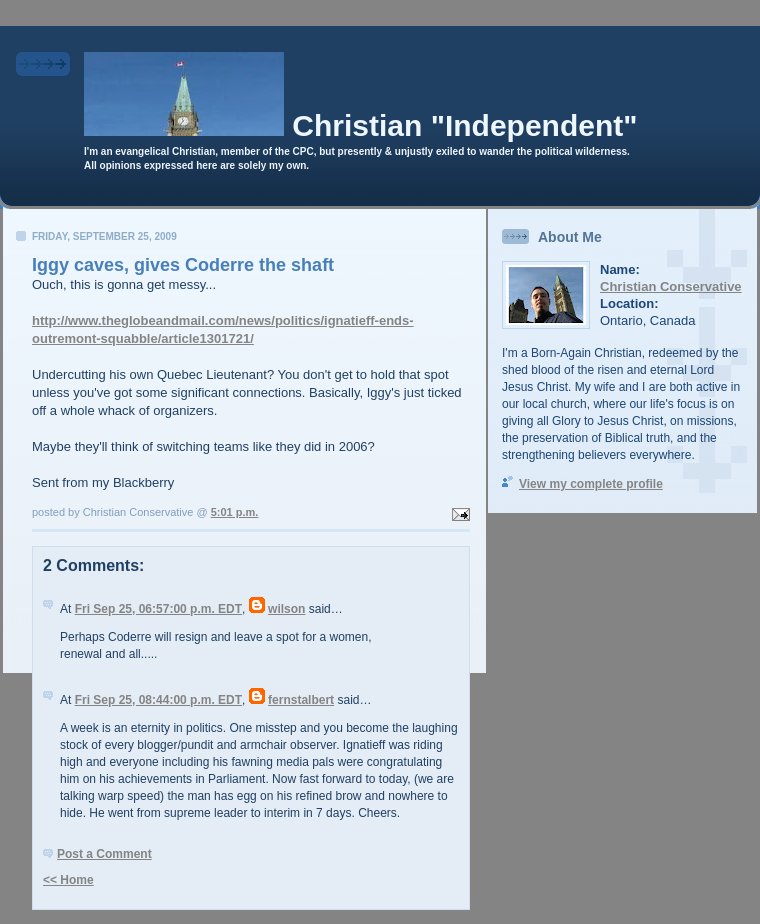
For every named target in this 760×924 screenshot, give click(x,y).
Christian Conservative (671, 286)
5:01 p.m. (235, 512)
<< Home (68, 880)
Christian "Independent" (464, 125)
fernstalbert (301, 700)
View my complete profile (591, 484)
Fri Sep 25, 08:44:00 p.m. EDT (158, 700)
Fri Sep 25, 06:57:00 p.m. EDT (158, 609)
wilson (286, 609)
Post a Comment (104, 854)
